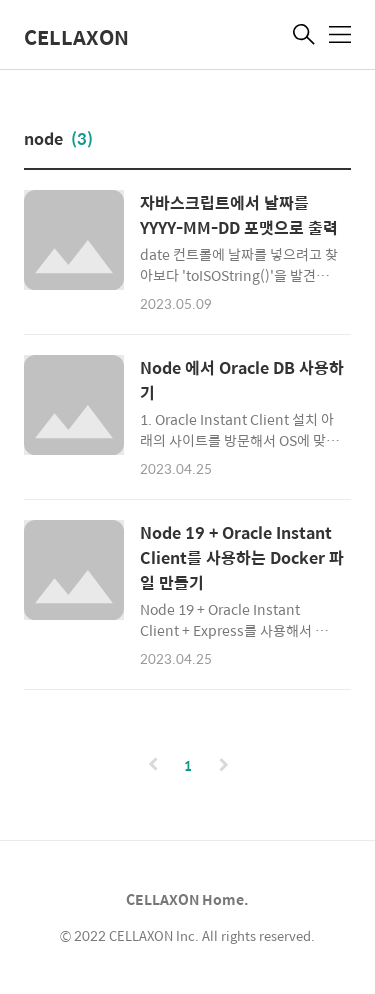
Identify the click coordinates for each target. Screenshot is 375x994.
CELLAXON (76, 36)
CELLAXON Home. (187, 899)
